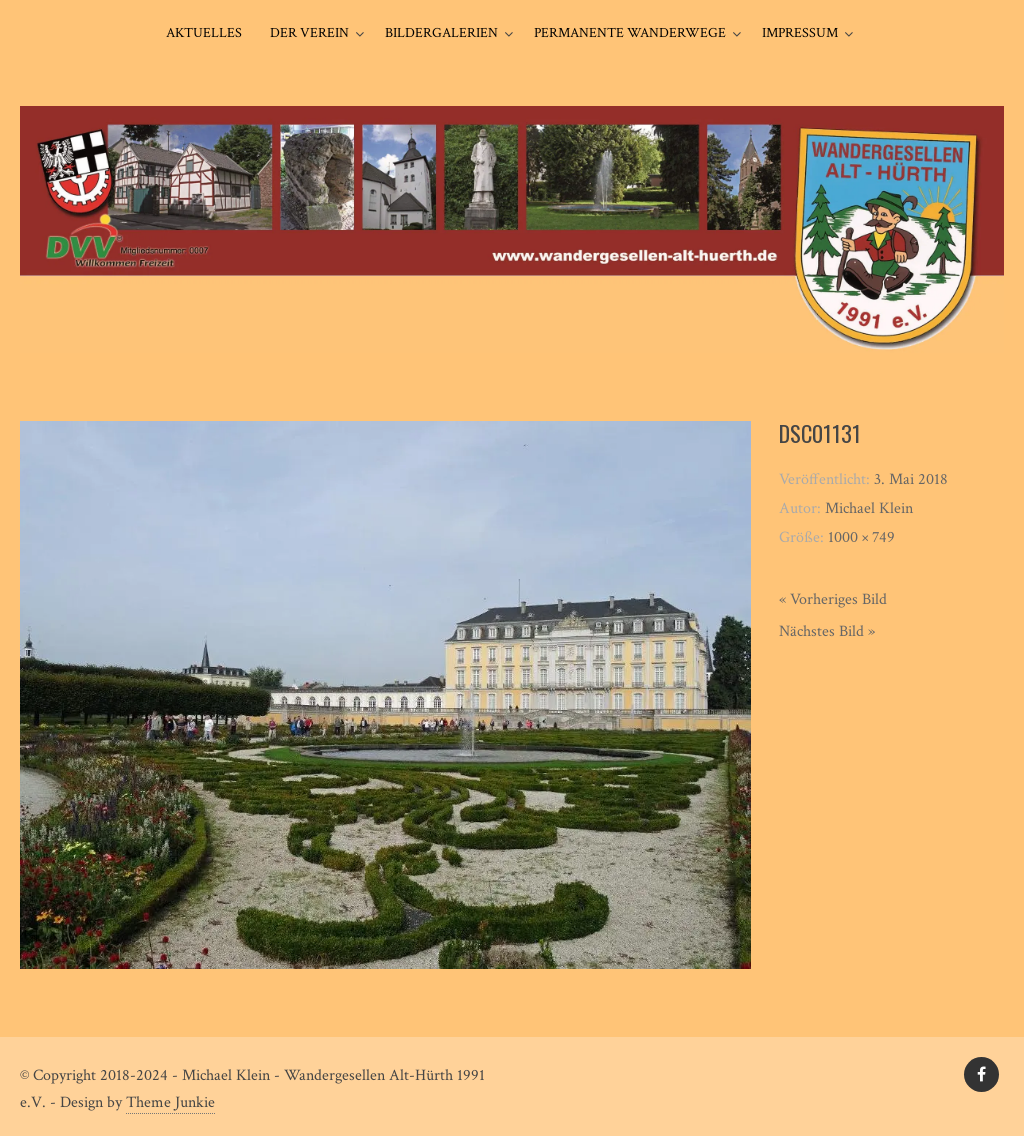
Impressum (800, 33)
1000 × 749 (861, 537)
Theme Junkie (170, 1102)
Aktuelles (204, 33)
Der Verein (309, 33)
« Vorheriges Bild (833, 599)
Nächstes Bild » (827, 631)
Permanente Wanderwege (630, 33)
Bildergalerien (441, 33)
